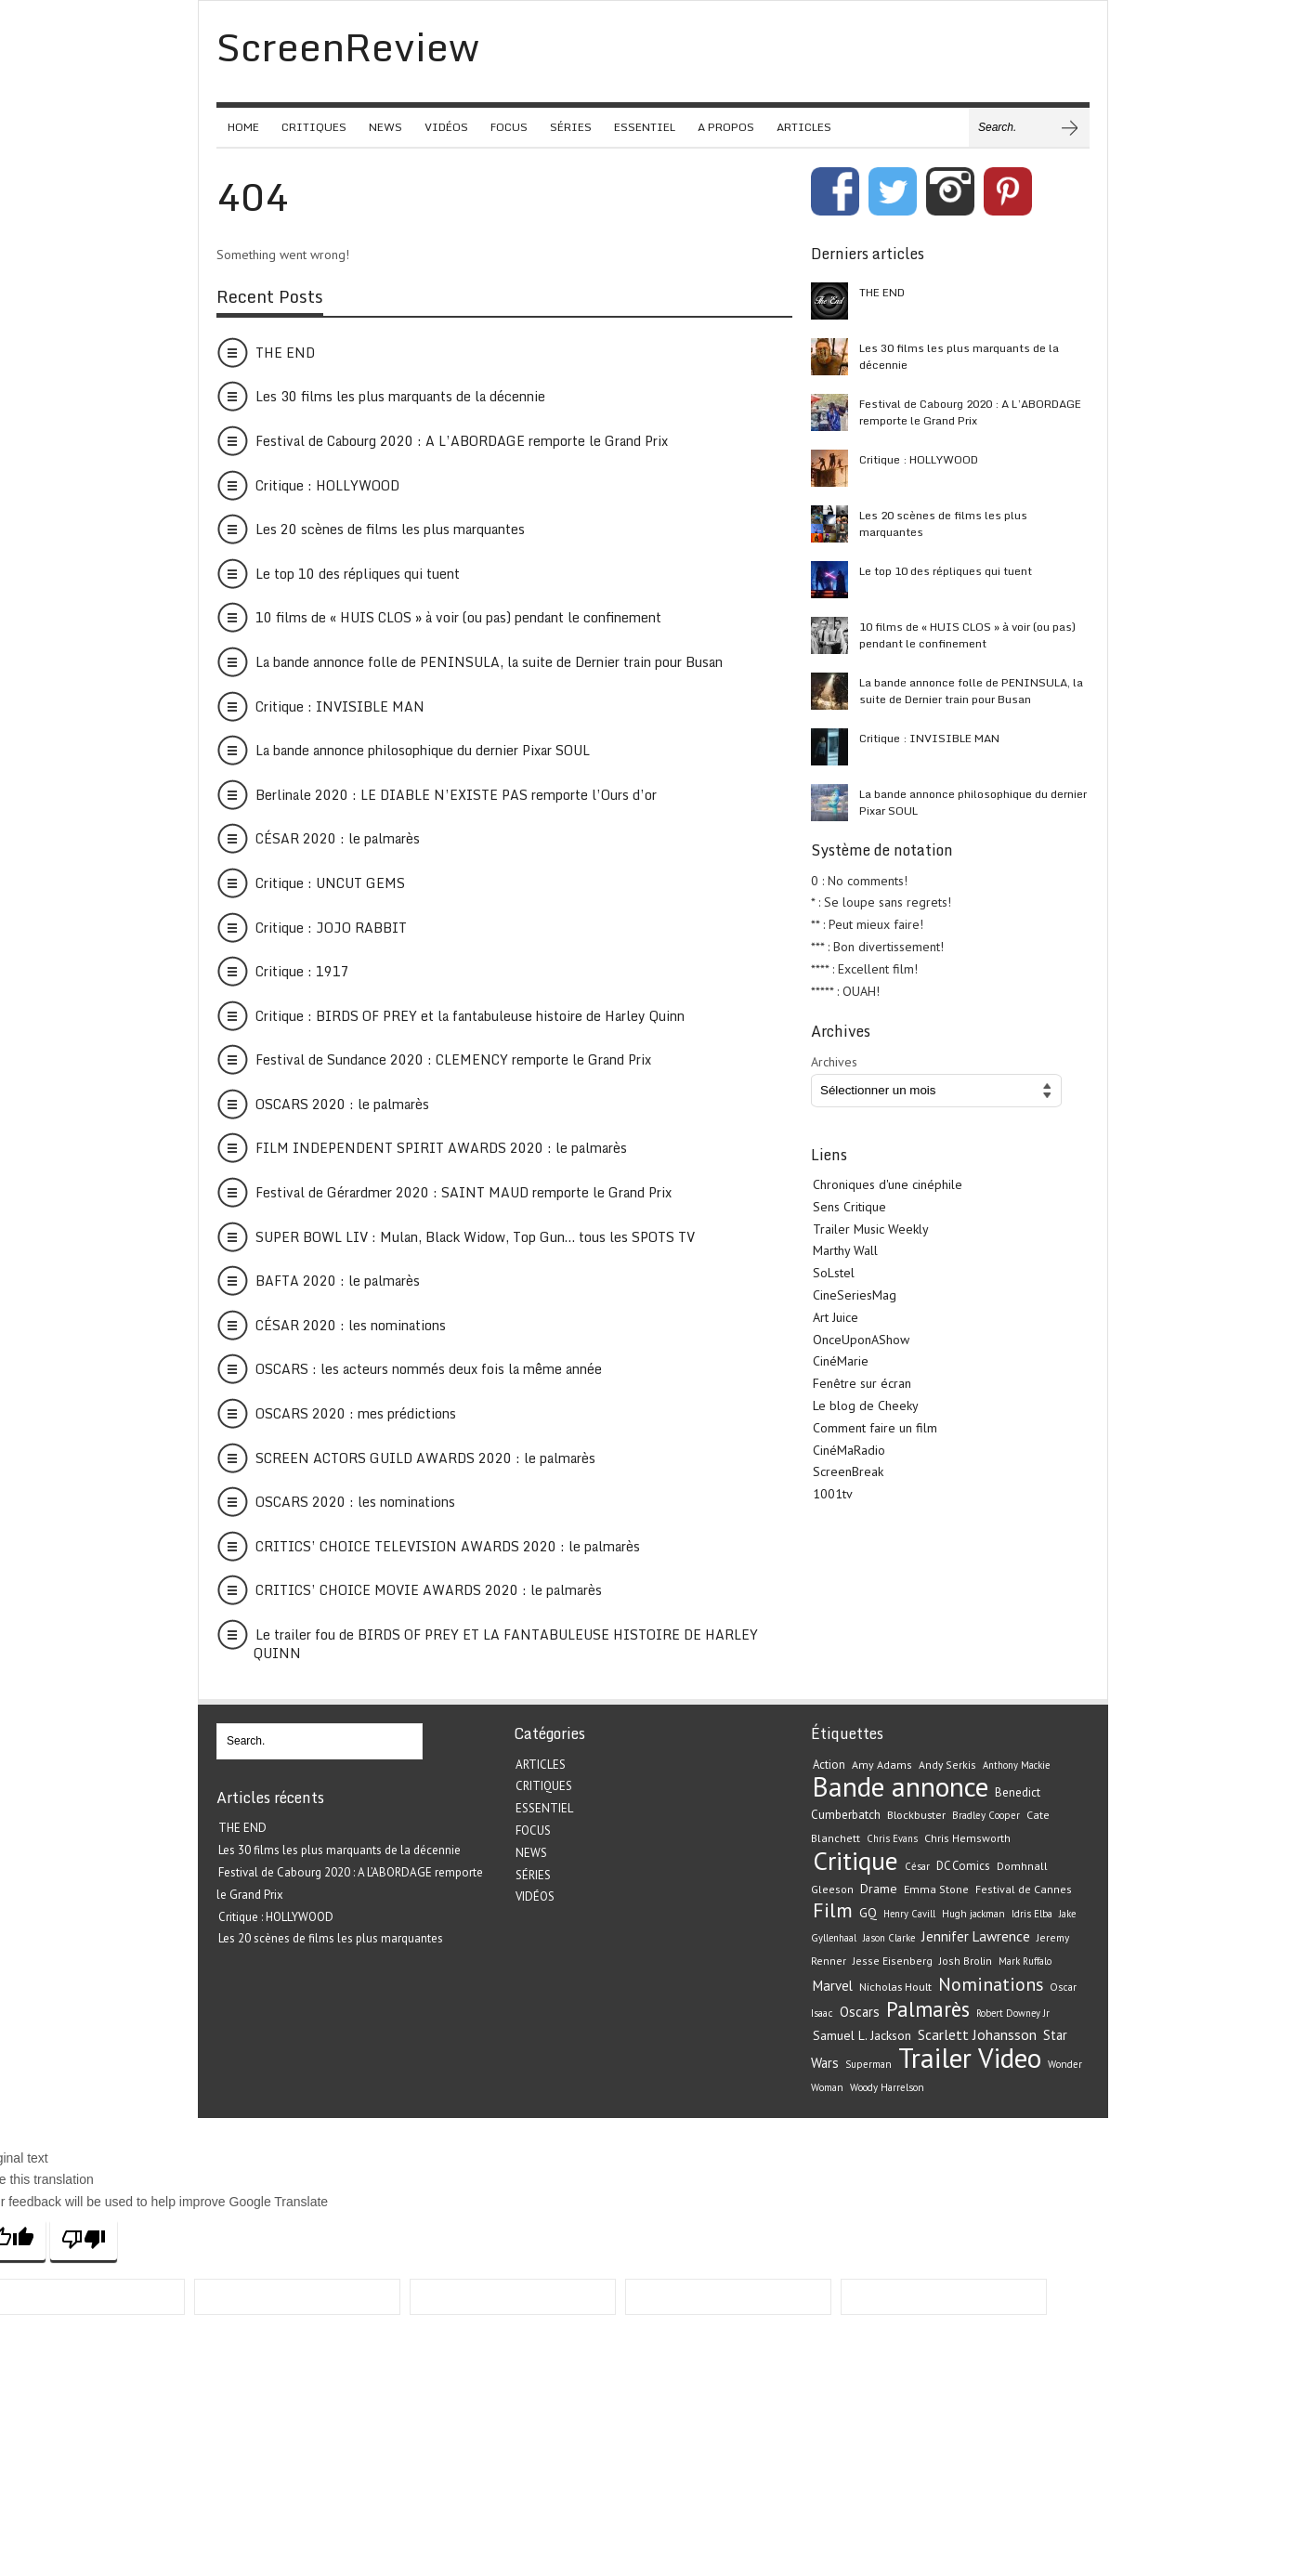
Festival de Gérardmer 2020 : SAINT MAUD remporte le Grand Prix (463, 1192)
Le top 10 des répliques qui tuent (357, 573)
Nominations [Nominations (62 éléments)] (990, 1983)
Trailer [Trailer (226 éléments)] (935, 2057)
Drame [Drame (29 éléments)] (878, 1888)
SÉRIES (571, 127)
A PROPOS (726, 127)
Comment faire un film (875, 1427)
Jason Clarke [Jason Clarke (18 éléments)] (889, 1937)
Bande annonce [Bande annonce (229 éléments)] (900, 1786)
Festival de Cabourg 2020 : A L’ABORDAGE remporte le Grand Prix (461, 440)
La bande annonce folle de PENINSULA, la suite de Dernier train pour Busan (489, 662)
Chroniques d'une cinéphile (887, 1184)
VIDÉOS (446, 127)
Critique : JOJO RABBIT (331, 927)
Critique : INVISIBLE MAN (339, 706)
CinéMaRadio (849, 1450)
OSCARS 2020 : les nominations (355, 1501)
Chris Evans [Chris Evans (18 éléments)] (892, 1838)
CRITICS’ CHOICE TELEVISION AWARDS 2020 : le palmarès (447, 1546)
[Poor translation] (83, 2239)
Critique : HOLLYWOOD (327, 485)
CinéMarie (840, 1361)
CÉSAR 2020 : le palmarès (337, 838)
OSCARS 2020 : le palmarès (342, 1104)
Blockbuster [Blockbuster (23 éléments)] (916, 1814)
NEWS (385, 127)
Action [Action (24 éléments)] (829, 1764)
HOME (243, 127)
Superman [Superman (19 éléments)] (868, 2064)
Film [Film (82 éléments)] (833, 1910)
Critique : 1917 (302, 971)
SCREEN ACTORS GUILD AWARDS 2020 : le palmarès (425, 1458)
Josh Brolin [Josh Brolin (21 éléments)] (965, 1961)
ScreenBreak (848, 1471)
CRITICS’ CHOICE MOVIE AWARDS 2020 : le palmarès (428, 1590)
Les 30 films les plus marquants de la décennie (400, 396)
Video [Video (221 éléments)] (1009, 2057)
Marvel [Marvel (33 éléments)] (833, 1985)
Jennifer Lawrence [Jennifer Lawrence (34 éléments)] (975, 1936)
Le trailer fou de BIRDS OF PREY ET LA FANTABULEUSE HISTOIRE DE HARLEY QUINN (506, 1644)
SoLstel (834, 1272)
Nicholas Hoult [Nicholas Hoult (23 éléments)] (895, 1986)
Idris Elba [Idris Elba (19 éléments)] (1032, 1913)
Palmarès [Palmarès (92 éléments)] (928, 2008)
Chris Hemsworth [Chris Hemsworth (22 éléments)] (967, 1838)
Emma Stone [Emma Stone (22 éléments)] (936, 1889)
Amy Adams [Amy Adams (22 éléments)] (882, 1765)
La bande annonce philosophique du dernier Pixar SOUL (422, 750)
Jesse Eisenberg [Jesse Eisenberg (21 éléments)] (893, 1961)
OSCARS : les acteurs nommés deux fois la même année (428, 1369)
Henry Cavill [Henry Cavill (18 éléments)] (909, 1913)
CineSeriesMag (854, 1295)
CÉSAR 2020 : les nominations (350, 1325)
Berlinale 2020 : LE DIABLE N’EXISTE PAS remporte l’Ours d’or (456, 794)
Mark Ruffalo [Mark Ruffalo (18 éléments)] (1025, 1961)
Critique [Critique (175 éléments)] (855, 1860)
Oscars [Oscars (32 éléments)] (860, 2011)
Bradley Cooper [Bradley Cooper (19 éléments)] (986, 1815)
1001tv (833, 1493)
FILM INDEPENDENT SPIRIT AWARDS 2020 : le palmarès (441, 1147)
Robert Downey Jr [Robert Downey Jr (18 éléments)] (1013, 2013)
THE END (285, 352)
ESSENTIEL (644, 127)
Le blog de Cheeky (866, 1405)
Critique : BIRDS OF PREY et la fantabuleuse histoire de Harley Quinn (470, 1015)
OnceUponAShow (861, 1339)
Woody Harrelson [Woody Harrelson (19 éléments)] (887, 2087)
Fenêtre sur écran (862, 1383)
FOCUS (509, 127)
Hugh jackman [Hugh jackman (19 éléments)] (973, 1913)
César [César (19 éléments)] (917, 1866)
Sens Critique (849, 1206)
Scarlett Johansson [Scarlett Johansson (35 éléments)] (977, 2034)
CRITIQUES (313, 127)
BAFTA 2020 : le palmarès (337, 1280)
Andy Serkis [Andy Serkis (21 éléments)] (947, 1765)
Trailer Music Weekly (871, 1229)
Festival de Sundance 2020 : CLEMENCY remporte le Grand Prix (453, 1059)
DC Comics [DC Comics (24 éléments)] (963, 1866)
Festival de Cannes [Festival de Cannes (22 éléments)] (1023, 1889)
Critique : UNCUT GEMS (330, 883)
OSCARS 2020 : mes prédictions (355, 1413)
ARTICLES (804, 127)
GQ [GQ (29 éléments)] (868, 1912)
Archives (834, 1061)
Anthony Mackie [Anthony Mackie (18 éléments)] (1016, 1765)
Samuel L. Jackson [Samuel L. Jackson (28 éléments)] (862, 2035)
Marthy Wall (845, 1250)
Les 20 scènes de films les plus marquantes (390, 529)
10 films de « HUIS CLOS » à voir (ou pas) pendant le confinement (458, 617)
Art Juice (835, 1317)
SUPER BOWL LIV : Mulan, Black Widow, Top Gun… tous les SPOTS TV (475, 1237)
